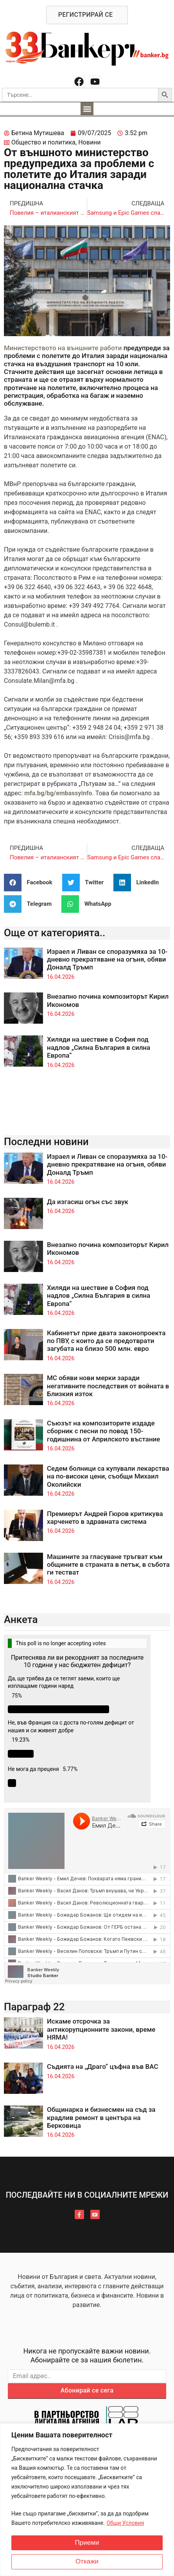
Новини (89, 142)
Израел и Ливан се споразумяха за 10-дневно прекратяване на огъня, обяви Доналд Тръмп (107, 959)
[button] (87, 108)
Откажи (87, 2561)
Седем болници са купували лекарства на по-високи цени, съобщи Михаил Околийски (108, 1476)
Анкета (21, 1619)
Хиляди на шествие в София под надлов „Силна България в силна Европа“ (98, 1047)
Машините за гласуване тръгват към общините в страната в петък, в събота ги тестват (108, 1565)
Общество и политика (43, 142)
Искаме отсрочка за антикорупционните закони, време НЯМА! (101, 2029)
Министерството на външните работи (63, 348)
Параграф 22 (34, 2007)
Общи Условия (125, 2523)
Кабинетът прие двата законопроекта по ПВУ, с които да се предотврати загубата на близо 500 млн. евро (106, 1341)
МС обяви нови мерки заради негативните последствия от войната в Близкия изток (108, 1386)
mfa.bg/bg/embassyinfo (58, 793)
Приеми (87, 2543)
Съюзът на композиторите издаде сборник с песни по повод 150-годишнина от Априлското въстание (103, 1431)
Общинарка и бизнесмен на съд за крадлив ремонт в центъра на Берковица (101, 2117)
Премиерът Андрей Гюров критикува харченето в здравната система (105, 1517)
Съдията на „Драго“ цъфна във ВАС (102, 2066)
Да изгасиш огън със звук (87, 1202)
